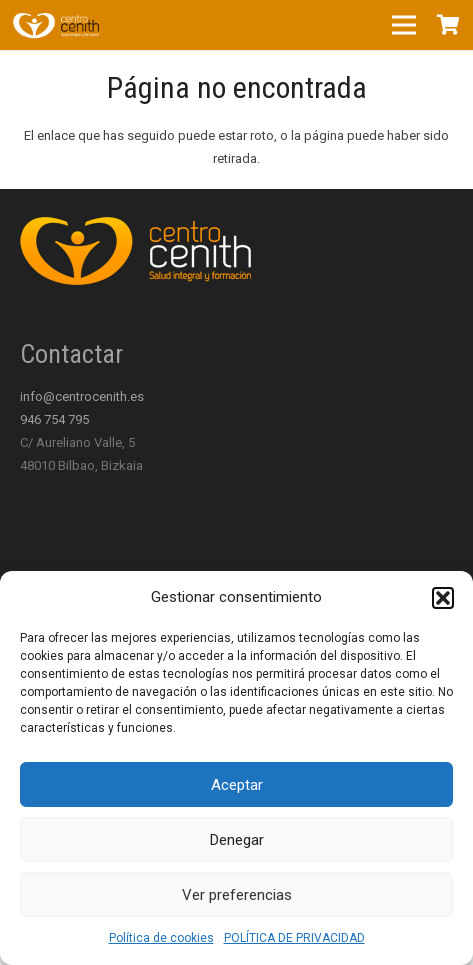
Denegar (237, 840)
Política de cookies (161, 938)
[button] (443, 598)
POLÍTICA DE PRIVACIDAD (294, 938)
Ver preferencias (237, 895)
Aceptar (237, 785)
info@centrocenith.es (82, 396)
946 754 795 (54, 419)
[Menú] (404, 25)
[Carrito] (448, 25)
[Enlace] (56, 25)
